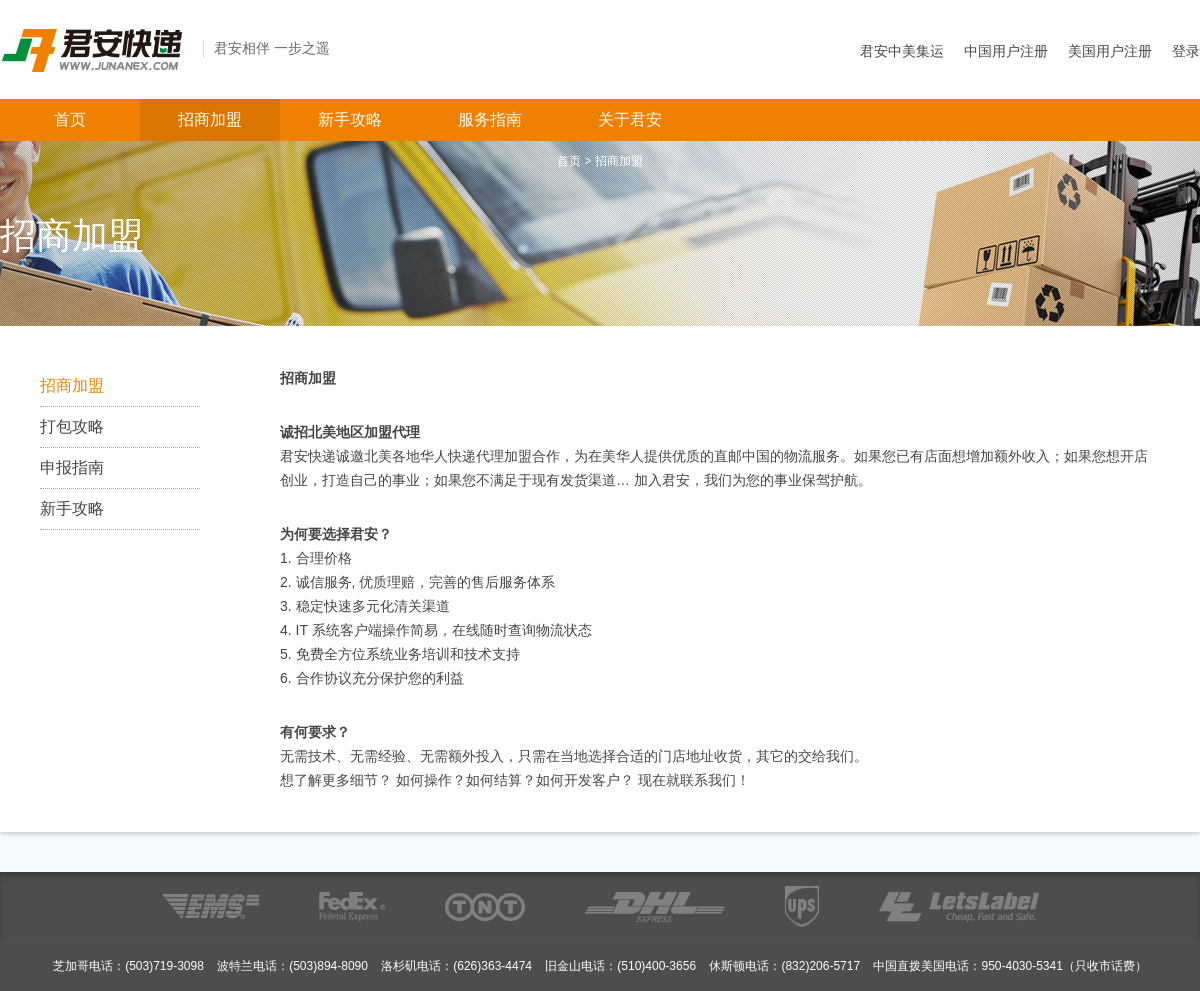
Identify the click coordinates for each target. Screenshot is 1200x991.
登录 (1186, 51)
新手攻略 (350, 119)
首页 (70, 119)
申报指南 (72, 467)
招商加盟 (210, 119)
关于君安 (630, 119)
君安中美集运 (902, 51)
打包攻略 (72, 426)
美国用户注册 (1110, 51)
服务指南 (490, 119)
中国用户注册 (1006, 51)
